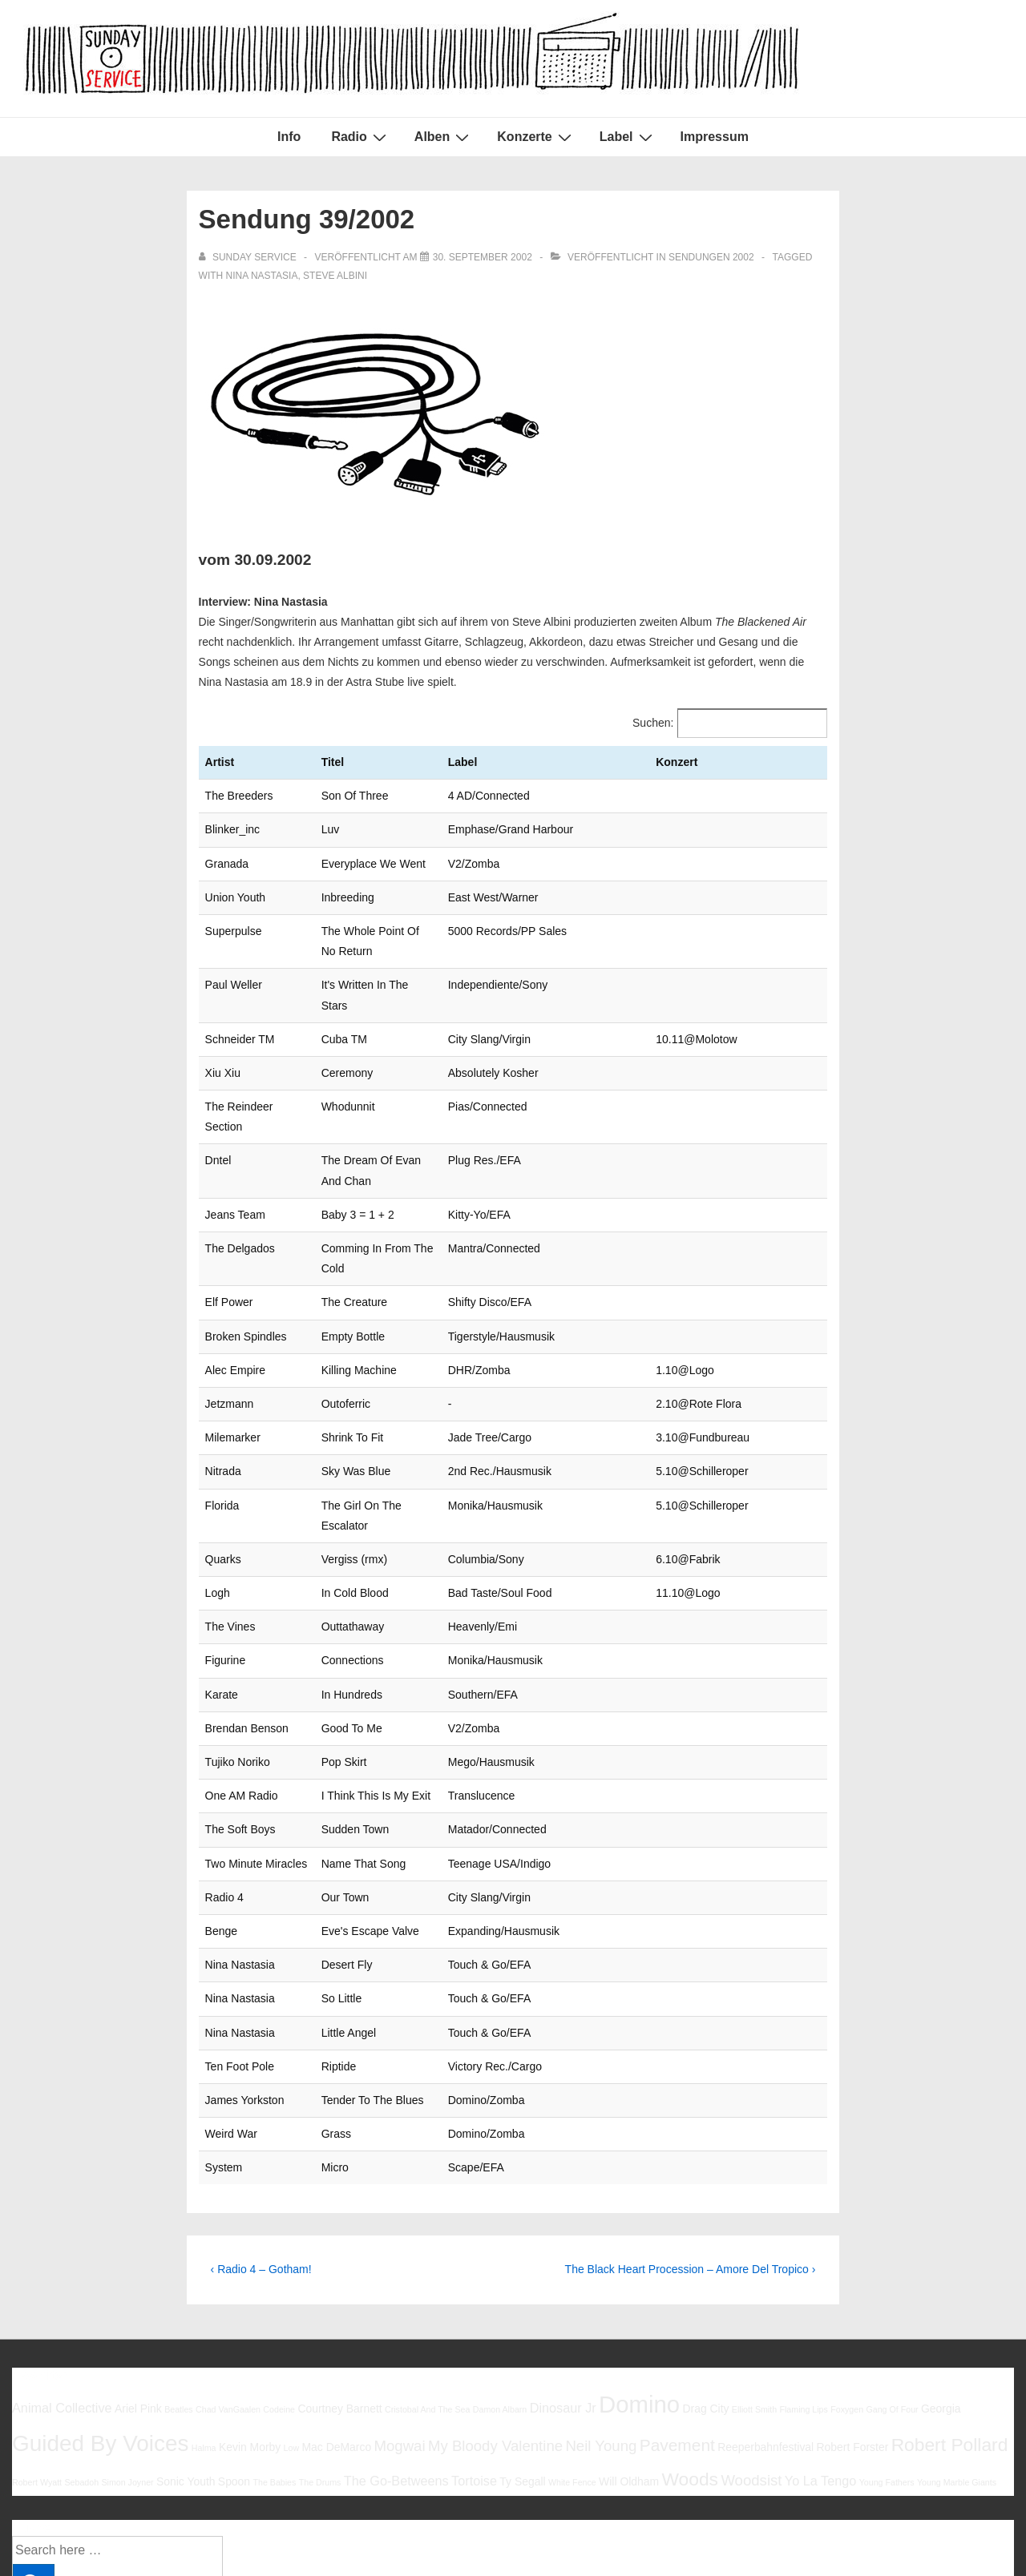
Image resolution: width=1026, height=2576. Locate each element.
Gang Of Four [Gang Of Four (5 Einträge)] (892, 2288)
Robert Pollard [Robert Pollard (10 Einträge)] (949, 2323)
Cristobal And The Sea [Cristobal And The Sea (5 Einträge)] (427, 2288)
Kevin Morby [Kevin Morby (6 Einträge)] (250, 2326)
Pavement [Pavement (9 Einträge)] (677, 2324)
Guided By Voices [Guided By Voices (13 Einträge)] (100, 2322)
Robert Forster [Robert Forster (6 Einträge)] (853, 2326)
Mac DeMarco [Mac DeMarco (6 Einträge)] (337, 2326)
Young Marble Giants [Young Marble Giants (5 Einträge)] (956, 2361)
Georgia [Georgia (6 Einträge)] (941, 2287)
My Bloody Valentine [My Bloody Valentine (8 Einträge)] (495, 2324)
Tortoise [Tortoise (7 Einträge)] (474, 2359)
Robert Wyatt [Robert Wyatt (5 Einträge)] (37, 2361)
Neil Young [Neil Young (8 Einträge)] (600, 2324)
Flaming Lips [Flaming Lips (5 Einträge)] (803, 2288)
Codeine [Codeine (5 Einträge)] (279, 2288)
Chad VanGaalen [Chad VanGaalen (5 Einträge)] (228, 2288)
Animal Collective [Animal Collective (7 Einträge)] (62, 2287)
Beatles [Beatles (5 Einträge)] (178, 2288)
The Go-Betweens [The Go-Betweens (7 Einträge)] (396, 2359)
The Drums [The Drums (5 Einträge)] (320, 2361)
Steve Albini (335, 275)
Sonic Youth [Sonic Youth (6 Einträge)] (186, 2360)
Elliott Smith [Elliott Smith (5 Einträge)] (754, 2288)
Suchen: (652, 722)
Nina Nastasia (262, 275)
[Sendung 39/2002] (482, 257)
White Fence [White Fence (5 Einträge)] (572, 2361)
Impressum (715, 136)
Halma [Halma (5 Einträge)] (204, 2327)
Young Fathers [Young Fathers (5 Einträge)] (887, 2361)
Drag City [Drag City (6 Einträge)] (705, 2287)
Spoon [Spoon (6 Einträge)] (234, 2360)
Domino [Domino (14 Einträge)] (639, 2283)
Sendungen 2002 (711, 257)
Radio (360, 137)
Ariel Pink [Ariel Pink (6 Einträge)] (138, 2287)
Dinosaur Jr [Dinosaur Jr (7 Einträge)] (563, 2287)
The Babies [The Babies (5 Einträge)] (274, 2361)
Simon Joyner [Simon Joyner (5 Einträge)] (127, 2361)
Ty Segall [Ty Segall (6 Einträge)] (522, 2360)
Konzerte (536, 137)
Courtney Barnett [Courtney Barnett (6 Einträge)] (339, 2287)
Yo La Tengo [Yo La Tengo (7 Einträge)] (820, 2359)
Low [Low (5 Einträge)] (292, 2327)
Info (289, 136)
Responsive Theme (960, 2527)
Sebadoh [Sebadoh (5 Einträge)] (81, 2361)
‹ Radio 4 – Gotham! (261, 2148)
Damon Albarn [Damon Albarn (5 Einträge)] (500, 2288)
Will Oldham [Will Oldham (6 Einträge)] (629, 2360)
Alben (443, 137)
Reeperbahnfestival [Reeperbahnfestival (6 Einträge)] (765, 2326)
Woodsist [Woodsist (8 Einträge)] (751, 2359)
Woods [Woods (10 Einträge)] (689, 2358)
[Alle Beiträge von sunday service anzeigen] (249, 257)
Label (628, 137)
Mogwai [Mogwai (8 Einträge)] (400, 2324)
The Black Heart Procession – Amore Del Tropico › (690, 2148)
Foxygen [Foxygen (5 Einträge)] (846, 2288)
